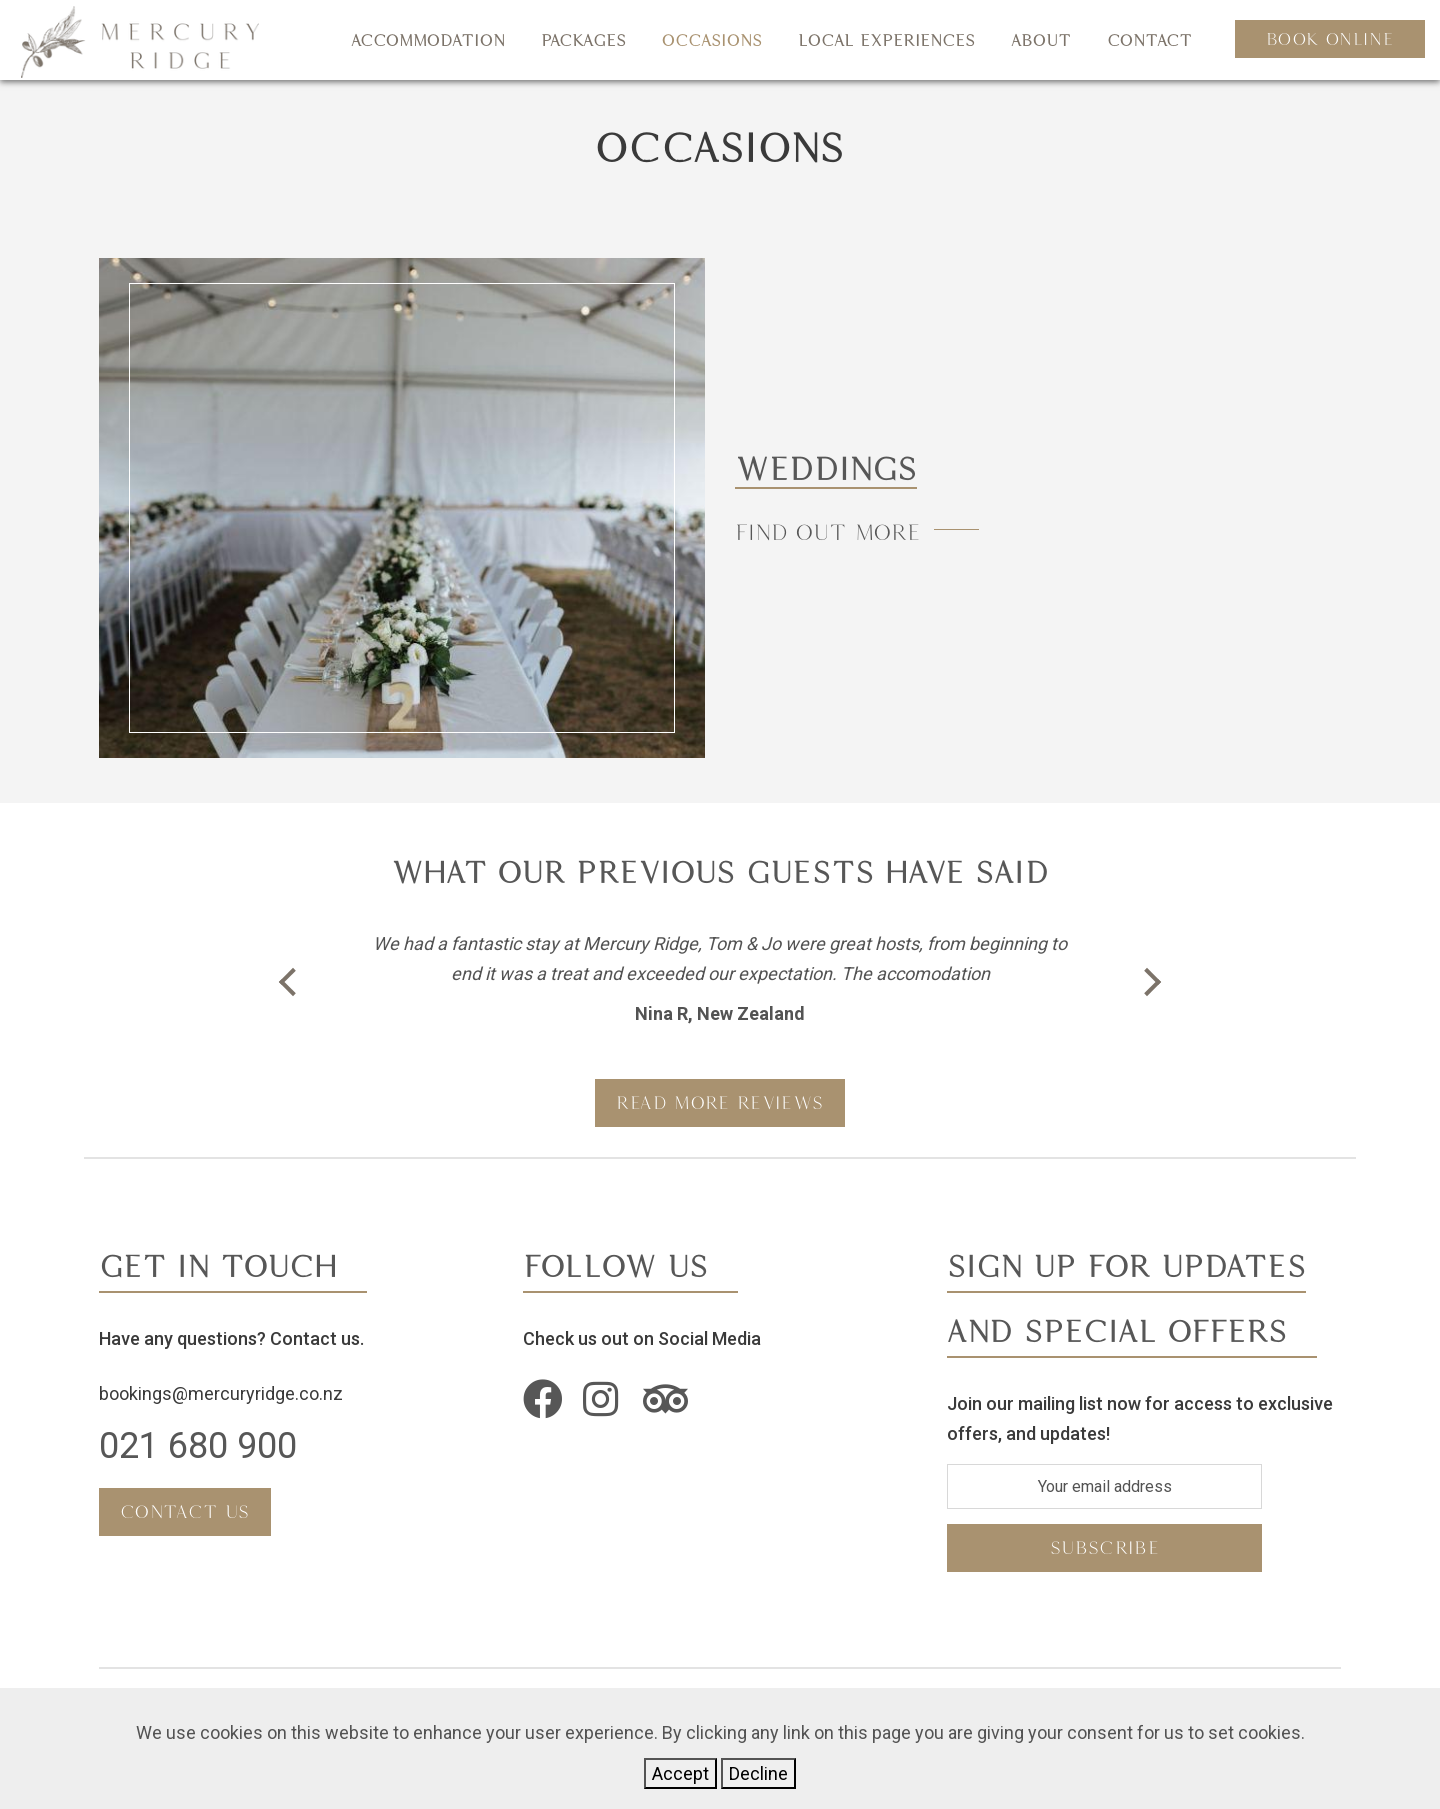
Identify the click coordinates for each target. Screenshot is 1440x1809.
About (1041, 40)
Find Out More (832, 532)
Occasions (712, 40)
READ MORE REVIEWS (719, 1102)
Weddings (836, 467)
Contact (1149, 40)
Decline (758, 1773)
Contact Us (185, 1511)
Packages (583, 40)
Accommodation (428, 40)
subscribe (1104, 1547)
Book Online (1330, 39)
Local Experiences (886, 40)
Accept (680, 1773)
